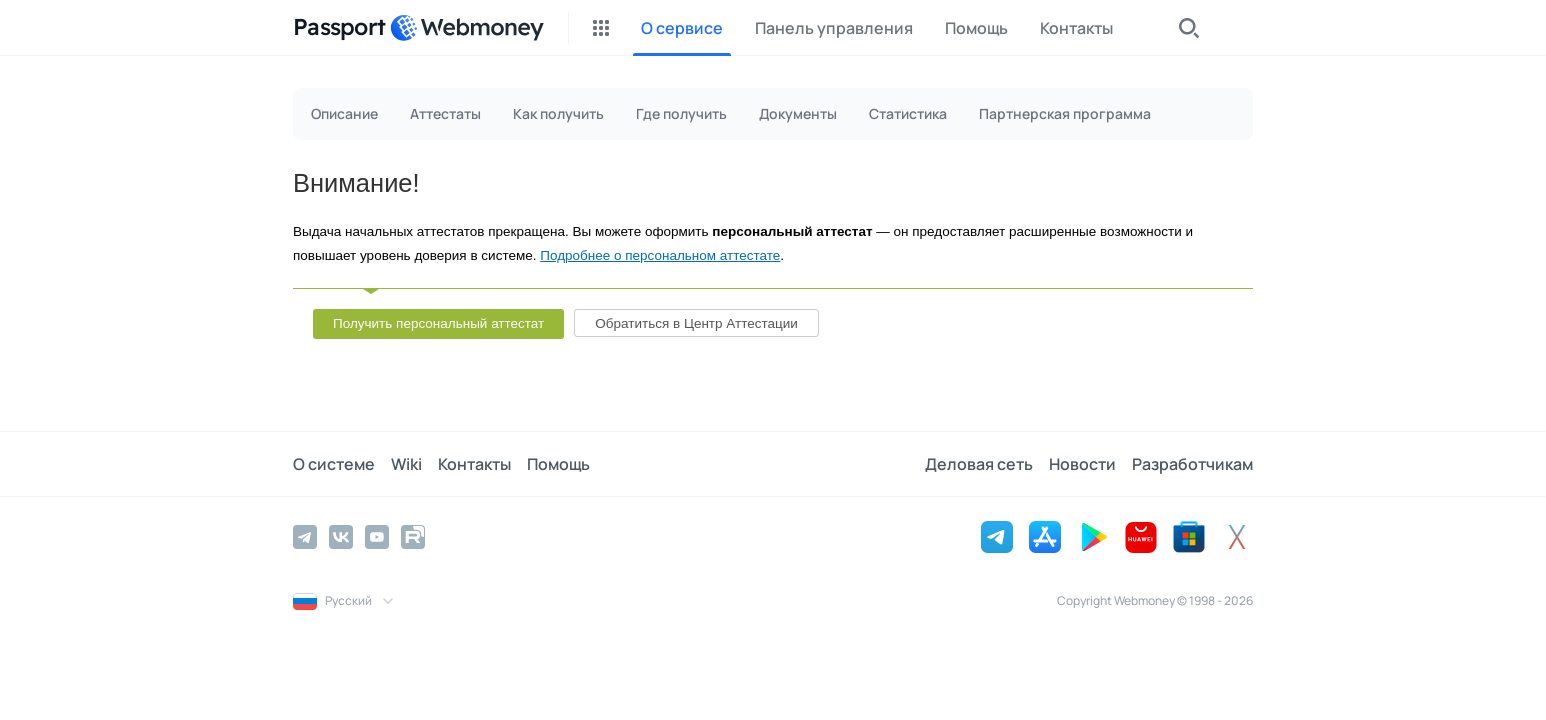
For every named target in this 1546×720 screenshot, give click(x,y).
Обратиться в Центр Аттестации (696, 323)
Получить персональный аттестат (438, 323)
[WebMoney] (467, 28)
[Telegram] (305, 537)
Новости (1082, 464)
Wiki (406, 464)
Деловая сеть (979, 464)
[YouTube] (377, 537)
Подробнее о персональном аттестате (660, 255)
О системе (334, 464)
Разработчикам (1192, 464)
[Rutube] (413, 537)
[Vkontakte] (341, 537)
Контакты (474, 464)
